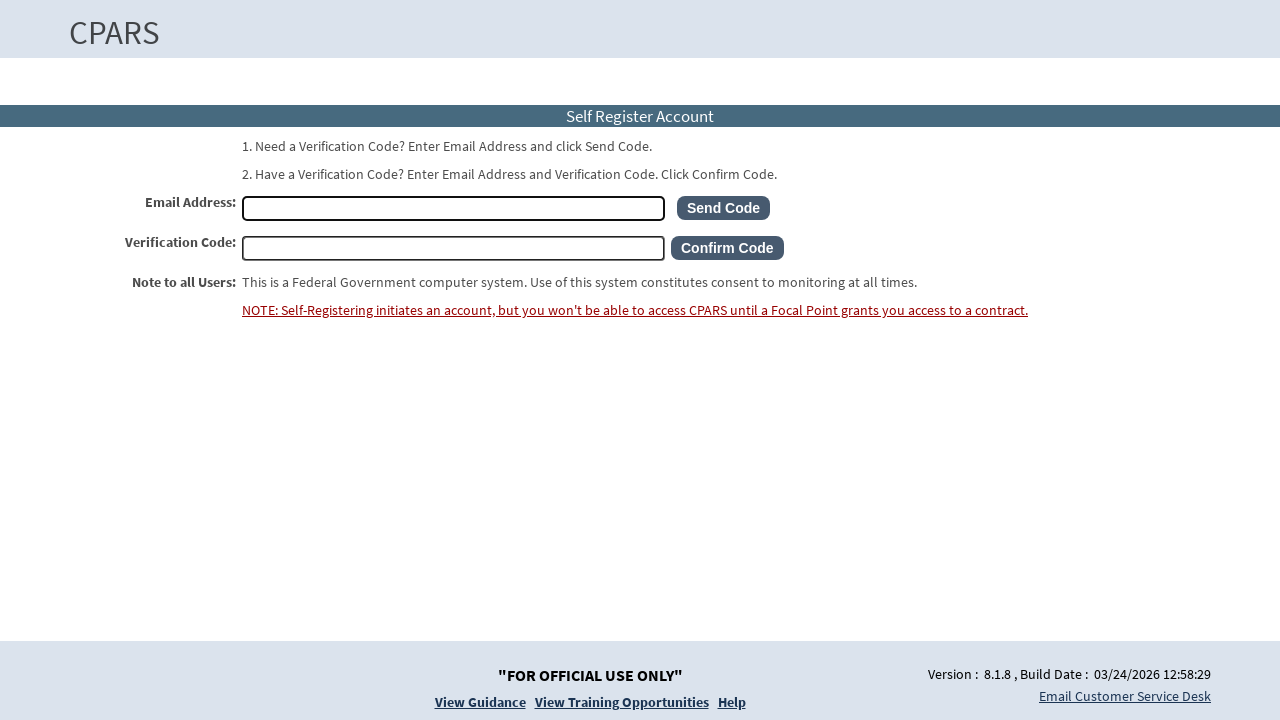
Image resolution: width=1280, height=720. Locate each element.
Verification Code (178, 242)
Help (732, 702)
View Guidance (480, 702)
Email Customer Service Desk (1125, 696)
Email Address (188, 202)
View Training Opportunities (622, 702)
